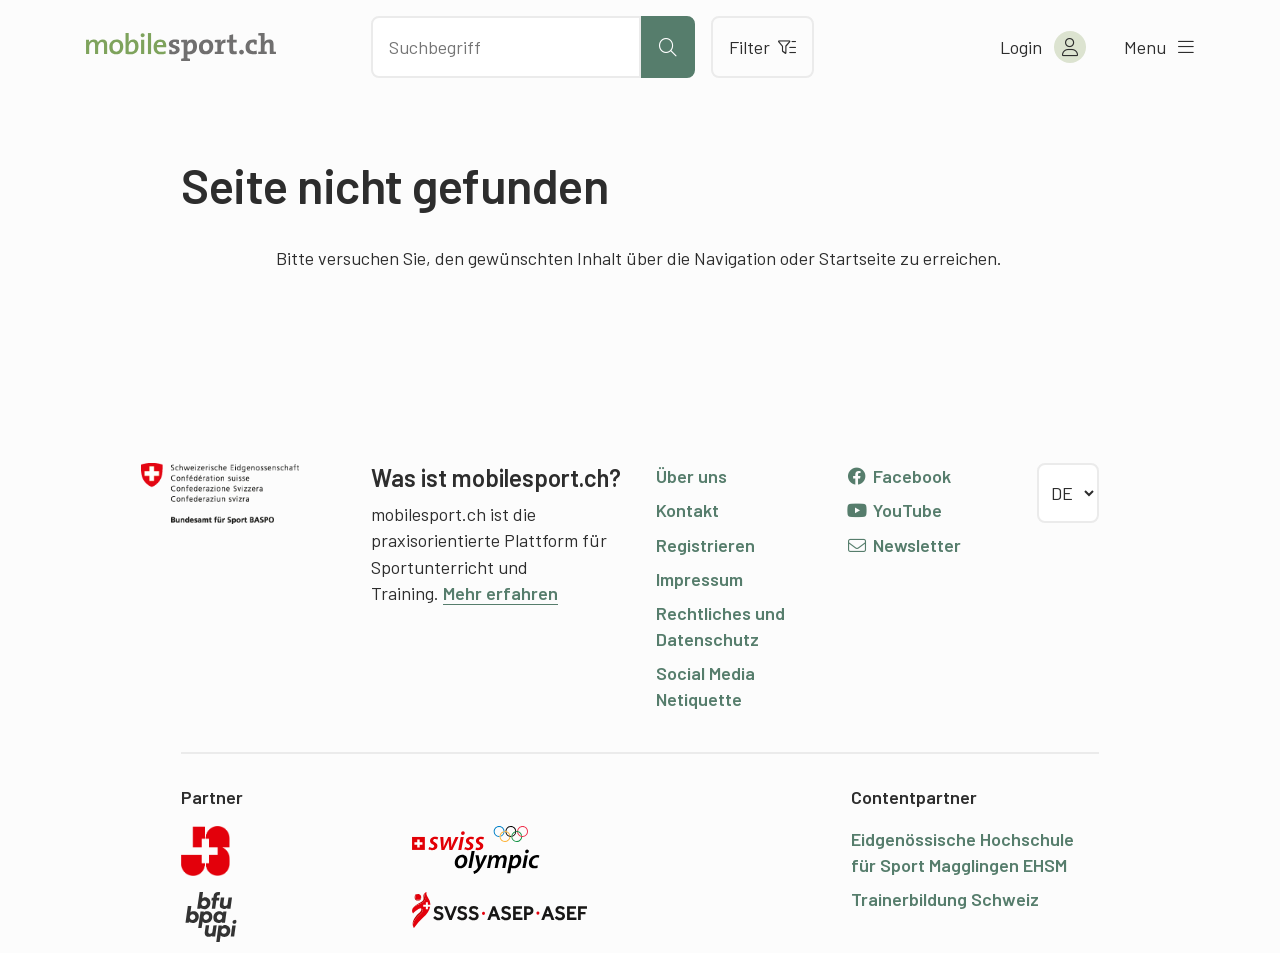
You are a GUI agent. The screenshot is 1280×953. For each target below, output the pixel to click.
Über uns (691, 476)
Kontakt (687, 510)
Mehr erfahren (500, 593)
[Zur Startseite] (181, 47)
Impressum (699, 579)
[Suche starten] (668, 47)
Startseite (857, 258)
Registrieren (705, 545)
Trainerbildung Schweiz (945, 899)
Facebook (898, 476)
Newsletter (903, 545)
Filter (762, 47)
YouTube (894, 510)
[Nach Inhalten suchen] (506, 47)
